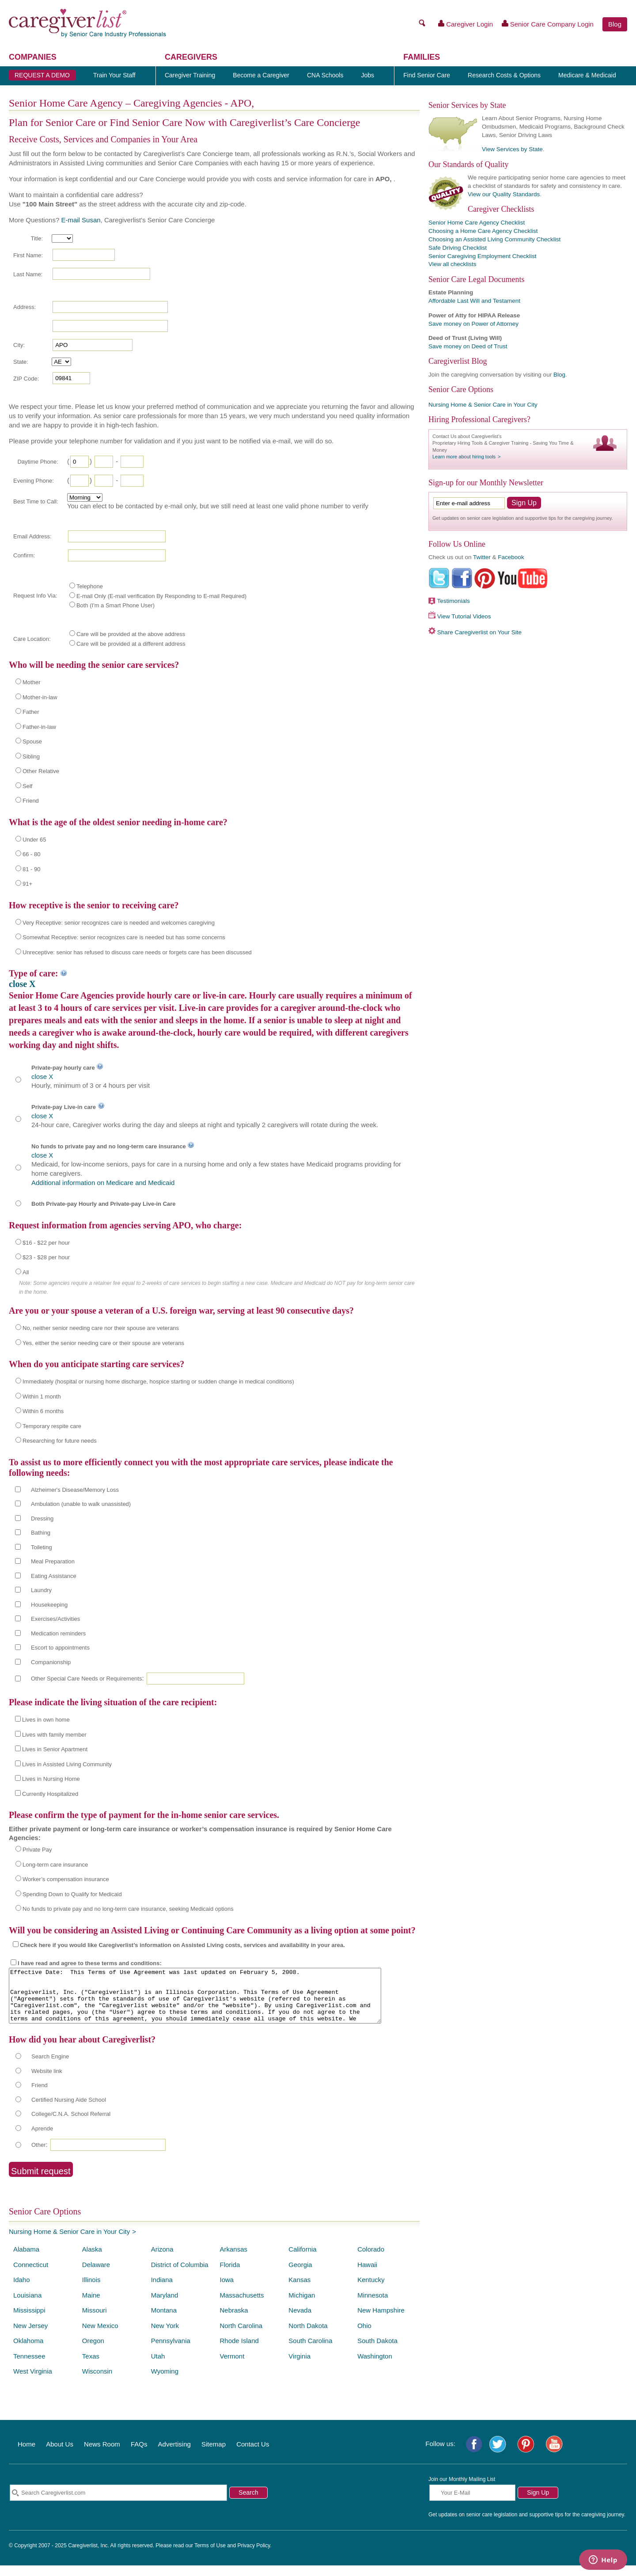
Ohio (364, 2336)
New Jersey (30, 2336)
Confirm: (24, 555)
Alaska (92, 2260)
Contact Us (252, 2454)
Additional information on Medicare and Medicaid (102, 1182)
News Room (102, 2454)
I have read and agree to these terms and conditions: (90, 1963)
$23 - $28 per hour (46, 1257)
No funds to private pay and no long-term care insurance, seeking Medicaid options (128, 1908)
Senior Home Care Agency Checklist (476, 222)
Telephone (89, 586)
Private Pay (37, 1849)
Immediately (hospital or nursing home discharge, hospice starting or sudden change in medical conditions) (158, 1381)
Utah (158, 2366)
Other (38, 2155)
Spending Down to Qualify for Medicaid (72, 1894)
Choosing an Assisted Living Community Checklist (494, 239)
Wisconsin (97, 2381)
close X (22, 984)
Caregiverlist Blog (457, 361)
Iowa (227, 2290)
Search (248, 2503)
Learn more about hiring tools (464, 456)
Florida (230, 2275)
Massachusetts (242, 2305)
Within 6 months (43, 1411)
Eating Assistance (53, 1576)
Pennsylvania (170, 2351)
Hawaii (367, 2275)
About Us (59, 2454)
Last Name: (27, 274)
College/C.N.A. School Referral (70, 2124)
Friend (31, 800)
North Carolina (241, 2336)
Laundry (41, 1590)
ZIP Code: (26, 378)
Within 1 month (42, 1396)
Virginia (299, 2366)
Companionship (51, 1662)
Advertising (174, 2454)
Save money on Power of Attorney (473, 323)
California (302, 2260)
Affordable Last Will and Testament (474, 300)
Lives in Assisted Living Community (67, 1764)
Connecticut (30, 2275)
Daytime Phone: (37, 461)
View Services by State (512, 149)
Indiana (162, 2290)
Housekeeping (49, 1604)
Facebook (511, 557)
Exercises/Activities (55, 1619)
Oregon (93, 2351)
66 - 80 (31, 854)
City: (19, 345)
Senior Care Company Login (548, 24)
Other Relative (41, 771)
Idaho (21, 2290)
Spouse (32, 741)
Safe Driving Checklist (457, 247)
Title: (36, 238)
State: (20, 361)
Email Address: (32, 536)
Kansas (299, 2290)
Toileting (41, 1547)
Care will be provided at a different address (131, 643)
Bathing (40, 1532)
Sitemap (213, 2454)
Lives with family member (54, 1734)
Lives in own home (46, 1719)
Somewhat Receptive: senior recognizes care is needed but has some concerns (124, 937)
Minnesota (372, 2305)
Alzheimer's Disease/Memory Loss (75, 1489)
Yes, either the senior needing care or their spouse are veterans (103, 1343)
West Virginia (32, 2381)
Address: (24, 307)
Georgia (300, 2275)
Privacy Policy (254, 2556)
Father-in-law (39, 727)
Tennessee (29, 2366)
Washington (374, 2366)
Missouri (94, 2320)
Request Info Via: (35, 595)
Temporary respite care (52, 1426)
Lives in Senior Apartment (54, 1749)
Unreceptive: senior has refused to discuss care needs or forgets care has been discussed (137, 952)
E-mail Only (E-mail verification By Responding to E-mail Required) (161, 596)
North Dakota (307, 2336)
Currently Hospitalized (50, 1794)
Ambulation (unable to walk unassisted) (81, 1504)
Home (26, 2454)
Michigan (301, 2305)
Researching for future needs (60, 1440)
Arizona (162, 2260)
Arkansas (233, 2260)
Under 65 (34, 839)
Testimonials (453, 601)
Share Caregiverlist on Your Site (479, 632)
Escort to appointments (60, 1647)
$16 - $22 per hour (46, 1242)
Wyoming (164, 2381)
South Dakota (377, 2351)
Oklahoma (28, 2351)
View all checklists (452, 264)
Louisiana (27, 2305)
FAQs (139, 2454)
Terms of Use (210, 2556)
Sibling (31, 756)
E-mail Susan (80, 220)
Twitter (482, 557)
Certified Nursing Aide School (68, 2110)
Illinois (91, 2290)
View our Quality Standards (504, 194)
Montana (164, 2320)
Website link (46, 2081)
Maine (91, 2305)
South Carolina (310, 2351)
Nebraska (234, 2320)
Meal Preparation (53, 1561)
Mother (31, 682)
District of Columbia (179, 2275)
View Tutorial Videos (464, 616)
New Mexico (100, 2336)
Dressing (42, 1518)
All (26, 1272)
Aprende (42, 2139)
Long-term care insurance (55, 1864)
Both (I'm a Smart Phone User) (115, 605)
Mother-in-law (40, 697)
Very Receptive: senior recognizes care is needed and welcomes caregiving (119, 922)
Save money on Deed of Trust (467, 346)
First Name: (28, 255)
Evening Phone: (33, 480)
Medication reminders (58, 1633)
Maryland (164, 2305)
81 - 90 (31, 869)
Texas (90, 2366)
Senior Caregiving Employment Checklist (482, 256)
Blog (614, 24)
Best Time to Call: (35, 501)
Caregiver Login (465, 24)
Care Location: (32, 639)
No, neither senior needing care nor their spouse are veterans (101, 1328)
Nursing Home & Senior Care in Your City (69, 2242)
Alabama (26, 2260)
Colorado (370, 2260)
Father (31, 712)
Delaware (96, 2275)
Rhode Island (239, 2351)
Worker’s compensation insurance (66, 1879)
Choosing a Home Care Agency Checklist (483, 231)
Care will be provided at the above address (130, 634)
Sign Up (538, 2503)
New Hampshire (381, 2320)
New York (165, 2336)
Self (27, 786)
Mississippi (29, 2320)
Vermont (232, 2366)
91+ (27, 883)
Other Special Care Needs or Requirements (86, 1678)
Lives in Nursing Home (51, 1779)
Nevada (299, 2320)
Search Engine (50, 2067)
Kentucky (371, 2290)
